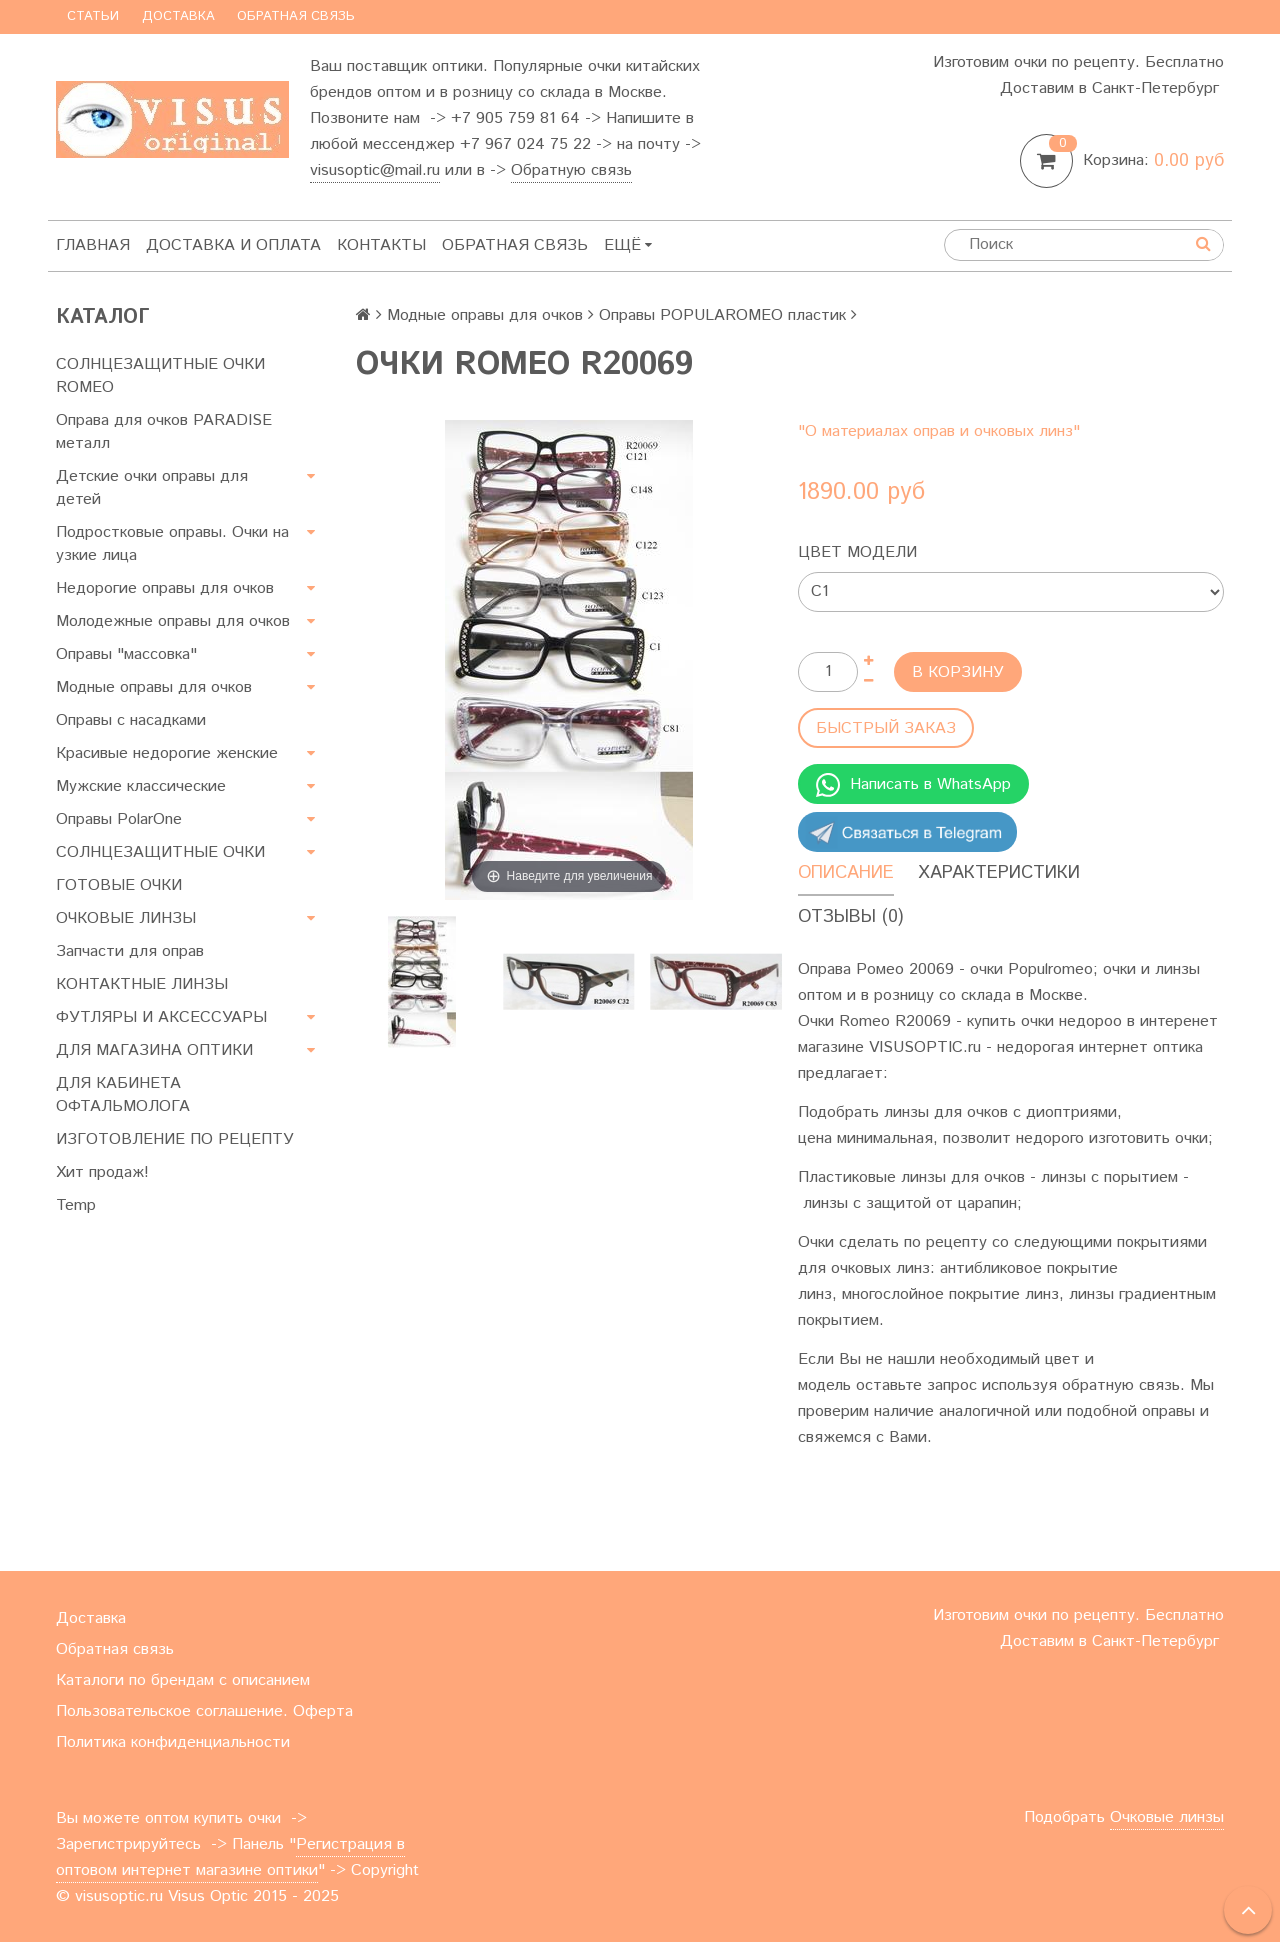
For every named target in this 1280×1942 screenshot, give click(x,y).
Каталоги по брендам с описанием (183, 1680)
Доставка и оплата (233, 245)
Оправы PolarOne (119, 819)
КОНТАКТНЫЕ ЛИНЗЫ (142, 984)
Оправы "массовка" (126, 654)
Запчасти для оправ (130, 951)
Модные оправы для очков (154, 687)
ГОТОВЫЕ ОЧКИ (119, 885)
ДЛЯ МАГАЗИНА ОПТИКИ (154, 1050)
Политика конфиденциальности (173, 1742)
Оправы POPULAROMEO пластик (722, 315)
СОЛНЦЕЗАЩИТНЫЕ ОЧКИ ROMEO (160, 376)
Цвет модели (857, 552)
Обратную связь (571, 170)
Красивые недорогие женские (167, 753)
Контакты (381, 245)
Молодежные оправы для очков (173, 621)
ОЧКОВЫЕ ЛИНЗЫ (126, 918)
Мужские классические (141, 786)
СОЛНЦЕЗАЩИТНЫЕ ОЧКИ (160, 852)
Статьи (93, 16)
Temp (76, 1205)
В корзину (958, 672)
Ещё (628, 245)
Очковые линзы (1167, 1817)
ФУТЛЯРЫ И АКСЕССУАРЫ (161, 1017)
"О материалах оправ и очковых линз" (939, 431)
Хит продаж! (102, 1172)
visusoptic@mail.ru (375, 170)
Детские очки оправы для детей (152, 488)
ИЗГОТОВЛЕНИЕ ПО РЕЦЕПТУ (175, 1139)
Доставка (178, 16)
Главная (93, 245)
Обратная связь (296, 16)
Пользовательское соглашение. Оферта (204, 1711)
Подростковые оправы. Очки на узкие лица (172, 544)
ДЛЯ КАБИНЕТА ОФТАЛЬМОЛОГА (123, 1095)
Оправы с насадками (131, 720)
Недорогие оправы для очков (165, 588)
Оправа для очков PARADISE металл (164, 432)
